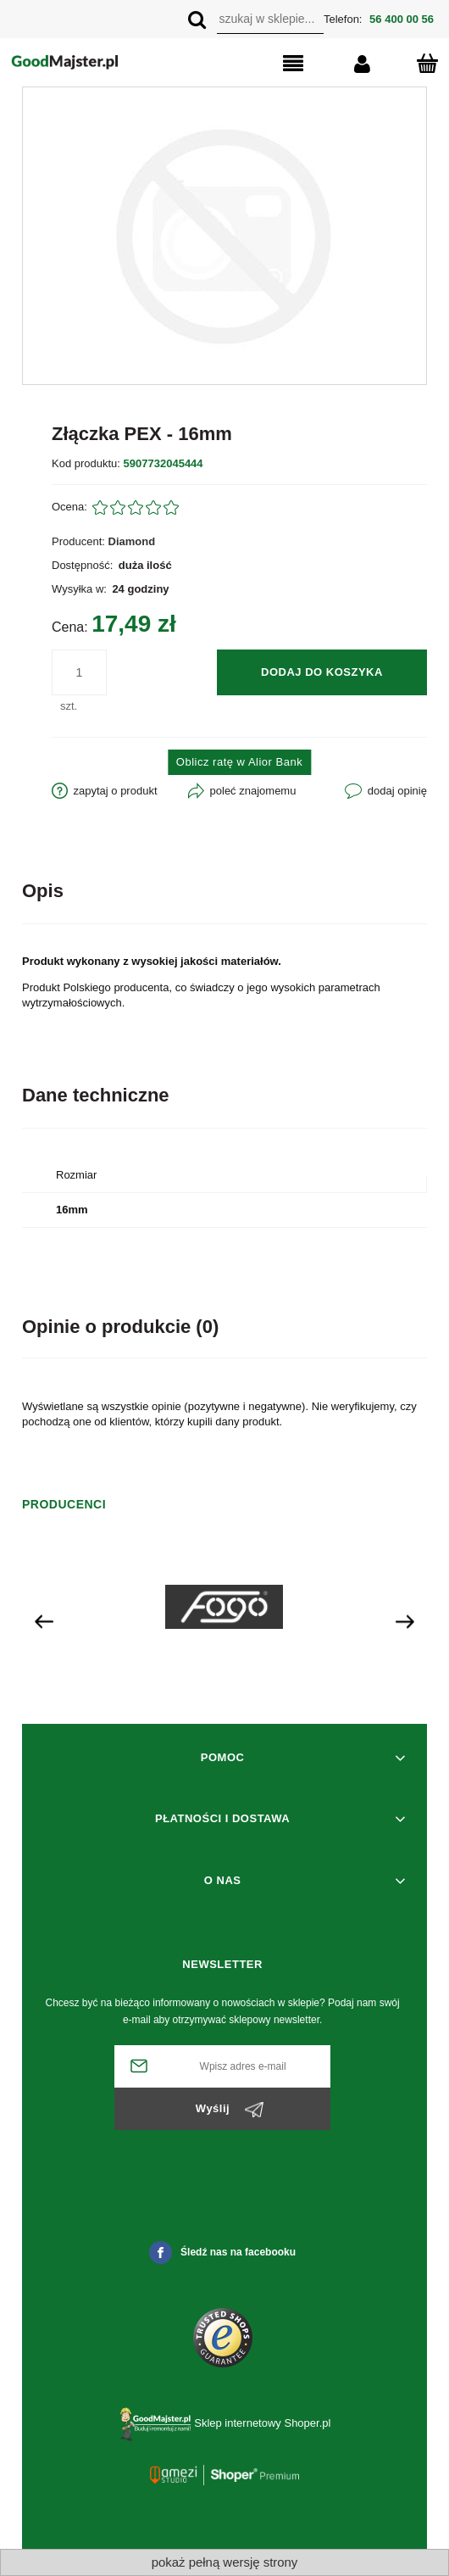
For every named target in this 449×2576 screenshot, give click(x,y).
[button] (269, 64)
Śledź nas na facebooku (222, 2252)
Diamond (132, 541)
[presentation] (44, 1620)
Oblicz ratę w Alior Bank (239, 762)
